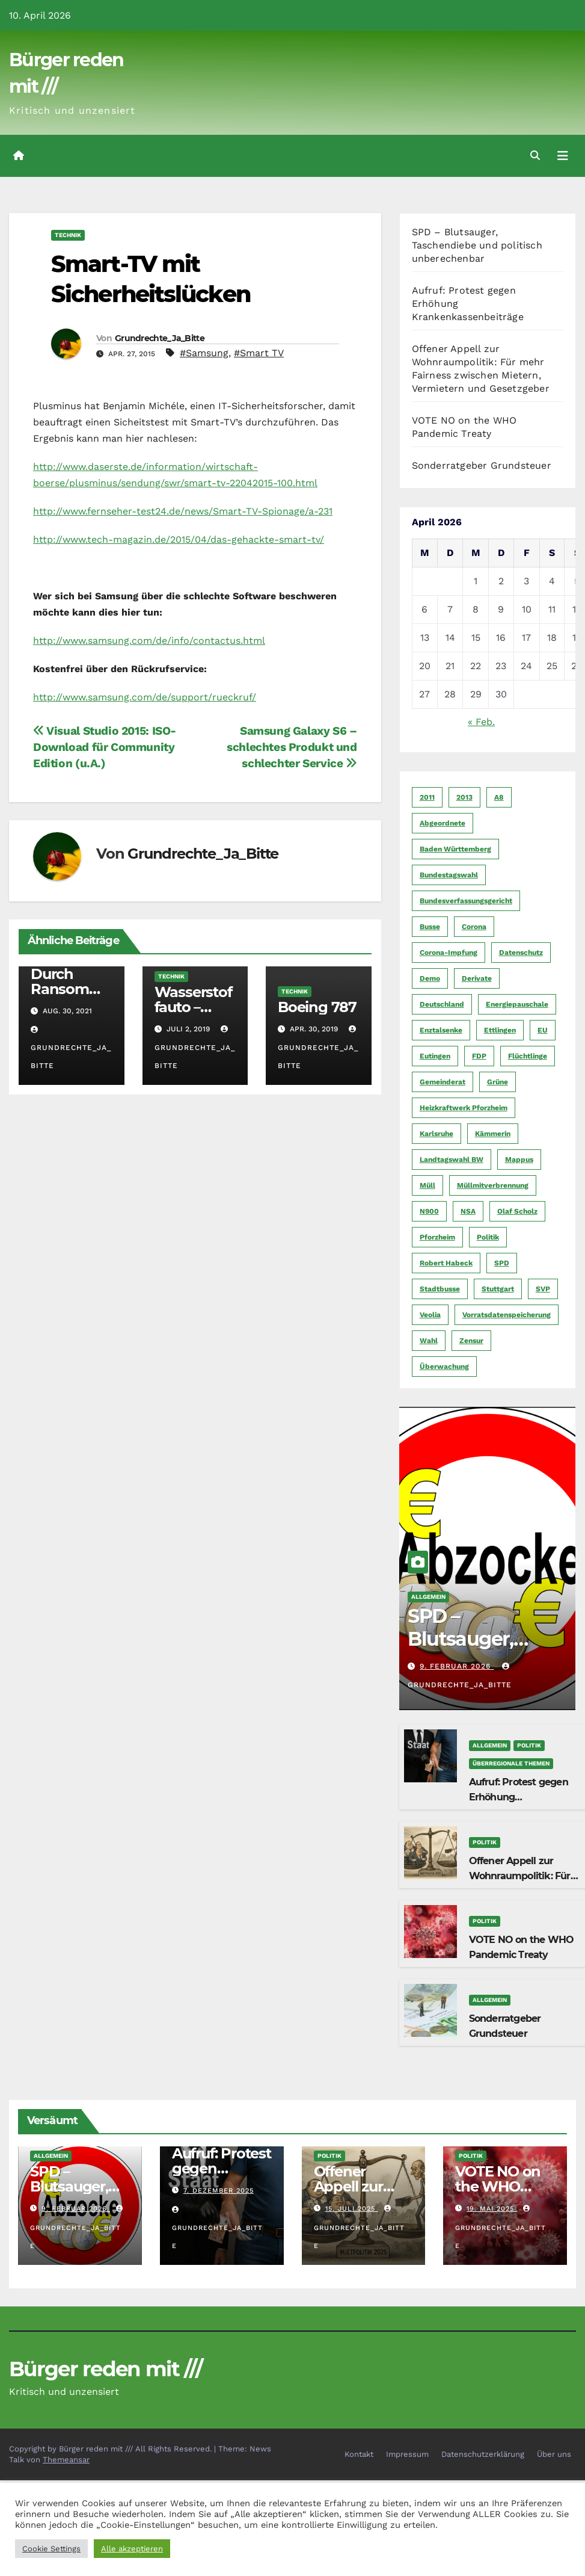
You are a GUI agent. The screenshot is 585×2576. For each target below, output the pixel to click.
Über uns (554, 2454)
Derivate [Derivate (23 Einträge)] (477, 978)
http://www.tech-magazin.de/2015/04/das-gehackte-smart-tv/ (178, 539)
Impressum (407, 2454)
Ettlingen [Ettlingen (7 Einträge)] (500, 1030)
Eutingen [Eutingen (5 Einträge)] (435, 1056)
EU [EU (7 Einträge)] (543, 1030)
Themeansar (66, 2459)
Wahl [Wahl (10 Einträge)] (429, 1340)
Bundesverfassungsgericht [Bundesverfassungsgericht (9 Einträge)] (466, 901)
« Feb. (481, 721)
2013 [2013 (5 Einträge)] (464, 797)
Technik (68, 235)
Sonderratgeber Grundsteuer (481, 465)
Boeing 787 (317, 1007)
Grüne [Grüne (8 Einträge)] (497, 1082)
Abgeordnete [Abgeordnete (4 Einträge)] (442, 823)
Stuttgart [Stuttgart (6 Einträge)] (498, 1289)
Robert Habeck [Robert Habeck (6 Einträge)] (446, 1263)
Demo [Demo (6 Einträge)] (430, 978)
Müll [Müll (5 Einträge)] (427, 1185)
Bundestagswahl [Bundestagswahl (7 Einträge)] (449, 875)
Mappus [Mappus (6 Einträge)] (519, 1159)
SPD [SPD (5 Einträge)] (501, 1263)
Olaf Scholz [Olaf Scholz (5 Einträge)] (517, 1211)
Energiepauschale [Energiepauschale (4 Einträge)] (517, 1004)
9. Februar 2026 (457, 1666)
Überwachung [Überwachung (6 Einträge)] (444, 1366)
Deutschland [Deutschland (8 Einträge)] (442, 1004)
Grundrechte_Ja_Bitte (159, 338)
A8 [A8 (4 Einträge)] (499, 797)
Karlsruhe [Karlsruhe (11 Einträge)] (436, 1133)
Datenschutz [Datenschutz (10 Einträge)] (521, 952)
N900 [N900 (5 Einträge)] (429, 1211)
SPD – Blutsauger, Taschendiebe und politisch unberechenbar (477, 245)
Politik (529, 1745)
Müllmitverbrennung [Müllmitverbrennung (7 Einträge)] (492, 1185)
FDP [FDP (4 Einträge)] (479, 1056)
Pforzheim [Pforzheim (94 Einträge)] (437, 1237)
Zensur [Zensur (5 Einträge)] (471, 1340)
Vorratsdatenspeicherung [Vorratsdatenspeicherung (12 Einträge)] (506, 1315)
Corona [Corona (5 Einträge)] (474, 926)
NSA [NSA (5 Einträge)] (468, 1211)
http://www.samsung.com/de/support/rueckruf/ (144, 697)
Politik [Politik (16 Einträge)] (488, 1237)
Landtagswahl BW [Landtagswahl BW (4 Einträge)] (451, 1159)
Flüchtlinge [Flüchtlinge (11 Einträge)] (527, 1056)
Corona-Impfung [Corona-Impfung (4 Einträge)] (448, 952)
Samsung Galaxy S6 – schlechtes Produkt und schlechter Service (292, 747)
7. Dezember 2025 (218, 2191)
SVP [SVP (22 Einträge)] (543, 1289)
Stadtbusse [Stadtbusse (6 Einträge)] (440, 1289)
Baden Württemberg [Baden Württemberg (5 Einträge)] (455, 849)
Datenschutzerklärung (482, 2454)
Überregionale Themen (511, 1763)
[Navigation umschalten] (563, 155)
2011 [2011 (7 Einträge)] (427, 797)
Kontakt (359, 2454)
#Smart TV (259, 353)
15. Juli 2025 (351, 2209)
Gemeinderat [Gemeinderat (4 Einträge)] (442, 1082)
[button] (535, 155)
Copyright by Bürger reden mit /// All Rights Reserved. (111, 2448)
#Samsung (204, 353)
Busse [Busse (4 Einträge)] (430, 926)
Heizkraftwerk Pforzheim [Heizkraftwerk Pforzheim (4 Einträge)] (463, 1108)
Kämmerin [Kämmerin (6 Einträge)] (492, 1133)
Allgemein (428, 1596)
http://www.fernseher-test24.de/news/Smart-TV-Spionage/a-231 (182, 511)
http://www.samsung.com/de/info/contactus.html (149, 640)
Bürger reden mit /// (105, 2369)
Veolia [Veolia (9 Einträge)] (430, 1315)
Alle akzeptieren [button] (132, 2548)
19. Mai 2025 (492, 2209)
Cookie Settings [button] (51, 2548)
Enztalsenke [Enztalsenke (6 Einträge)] (441, 1030)
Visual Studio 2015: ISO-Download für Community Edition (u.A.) (104, 747)
